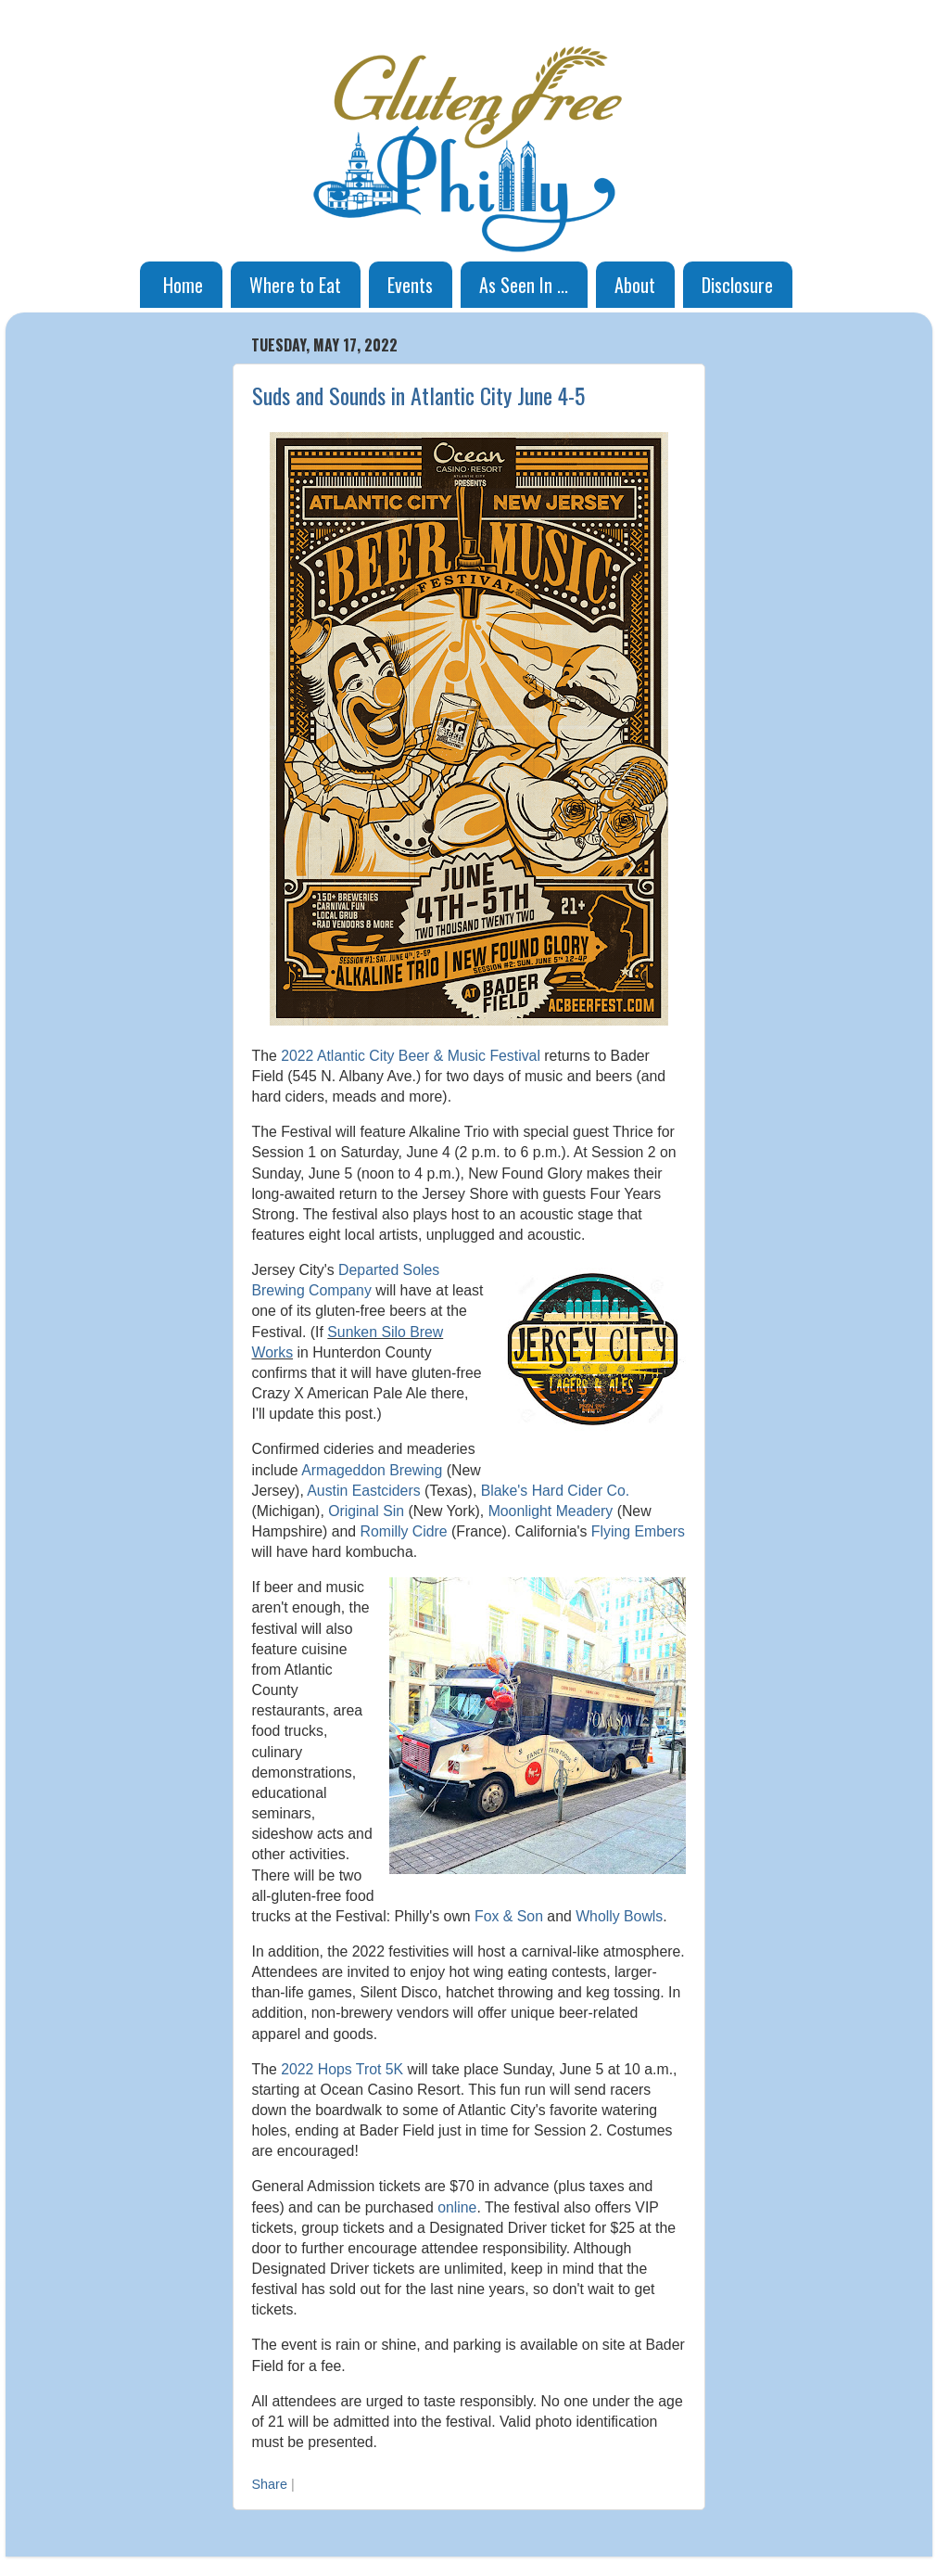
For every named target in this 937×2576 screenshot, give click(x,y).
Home (183, 285)
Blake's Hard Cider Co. (555, 1490)
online (456, 2207)
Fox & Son (509, 1916)
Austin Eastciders (363, 1490)
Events (410, 285)
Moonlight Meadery (551, 1511)
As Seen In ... (523, 285)
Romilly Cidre (404, 1531)
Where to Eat (295, 285)
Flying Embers (638, 1531)
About (634, 285)
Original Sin (366, 1511)
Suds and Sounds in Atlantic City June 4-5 (418, 395)
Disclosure (737, 285)
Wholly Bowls (619, 1916)
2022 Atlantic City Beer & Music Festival (410, 1056)
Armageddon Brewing (371, 1470)
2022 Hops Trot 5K (342, 2069)
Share (269, 2484)
